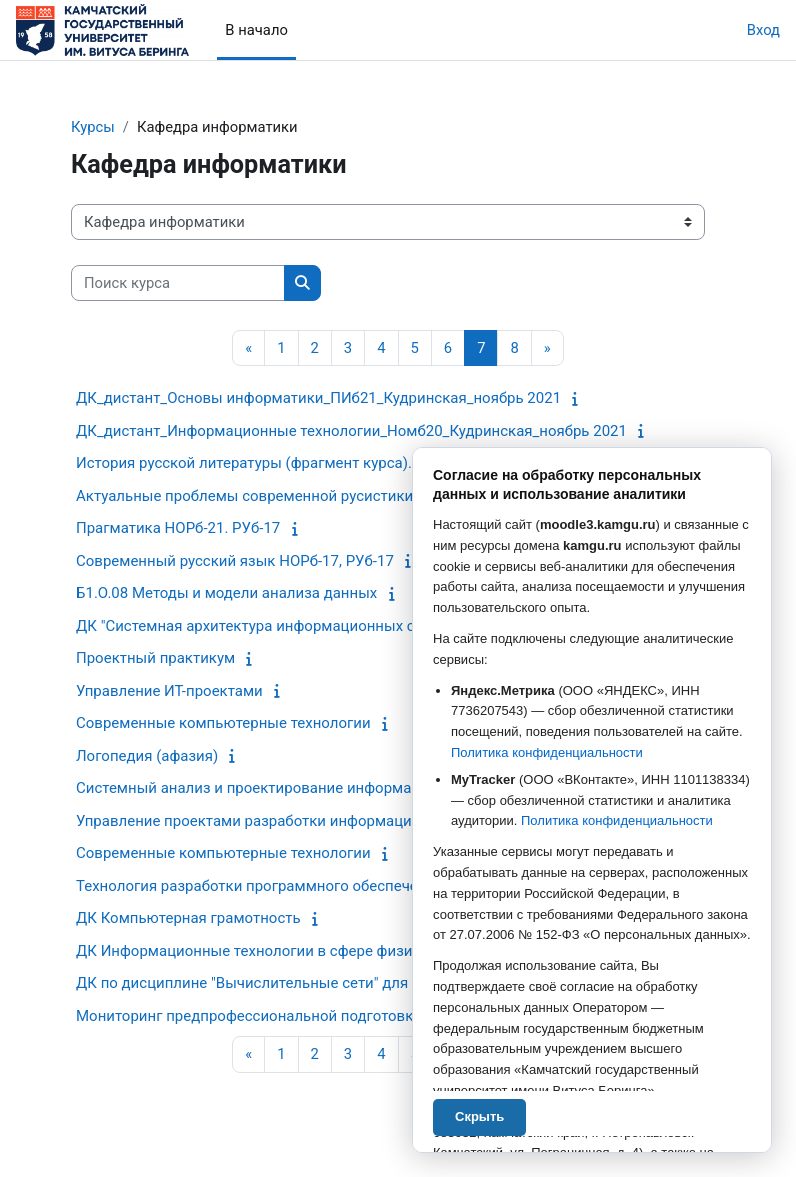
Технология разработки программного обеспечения (259, 886)
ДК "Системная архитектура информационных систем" (269, 626)
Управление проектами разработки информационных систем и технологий (341, 821)
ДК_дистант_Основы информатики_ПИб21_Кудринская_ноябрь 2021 (318, 398)
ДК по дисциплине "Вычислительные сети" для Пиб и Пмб (281, 983)
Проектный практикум (155, 658)
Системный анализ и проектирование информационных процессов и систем (347, 788)
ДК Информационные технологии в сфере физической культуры (303, 951)
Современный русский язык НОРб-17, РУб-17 (235, 561)
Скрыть (479, 1116)
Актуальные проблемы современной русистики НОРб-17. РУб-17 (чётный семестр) (368, 496)
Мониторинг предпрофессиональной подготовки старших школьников (326, 1016)
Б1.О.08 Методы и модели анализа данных (226, 593)
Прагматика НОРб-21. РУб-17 (178, 528)
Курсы (93, 127)
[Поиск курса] (178, 283)
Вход (763, 30)
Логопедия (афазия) (147, 756)
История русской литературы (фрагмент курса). (244, 463)
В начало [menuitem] (256, 30)
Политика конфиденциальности (547, 752)
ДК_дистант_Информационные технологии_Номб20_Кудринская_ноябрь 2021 (351, 431)
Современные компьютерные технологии (223, 723)
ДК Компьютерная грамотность (188, 918)
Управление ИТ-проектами (169, 691)
